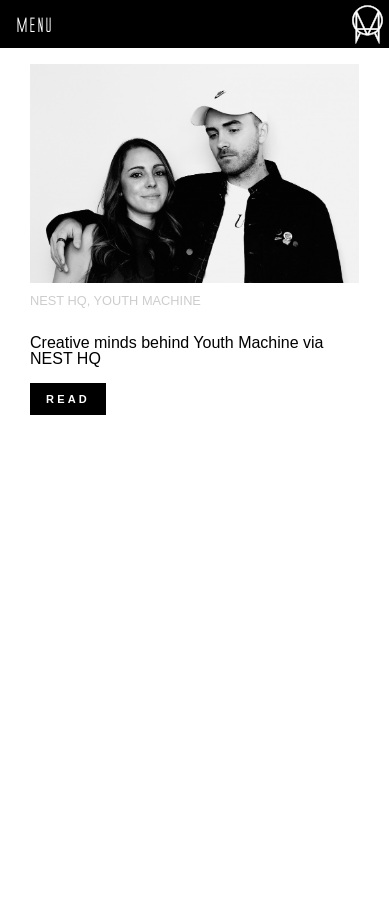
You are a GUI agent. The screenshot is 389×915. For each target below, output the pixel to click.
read (68, 399)
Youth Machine (147, 300)
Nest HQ (58, 300)
